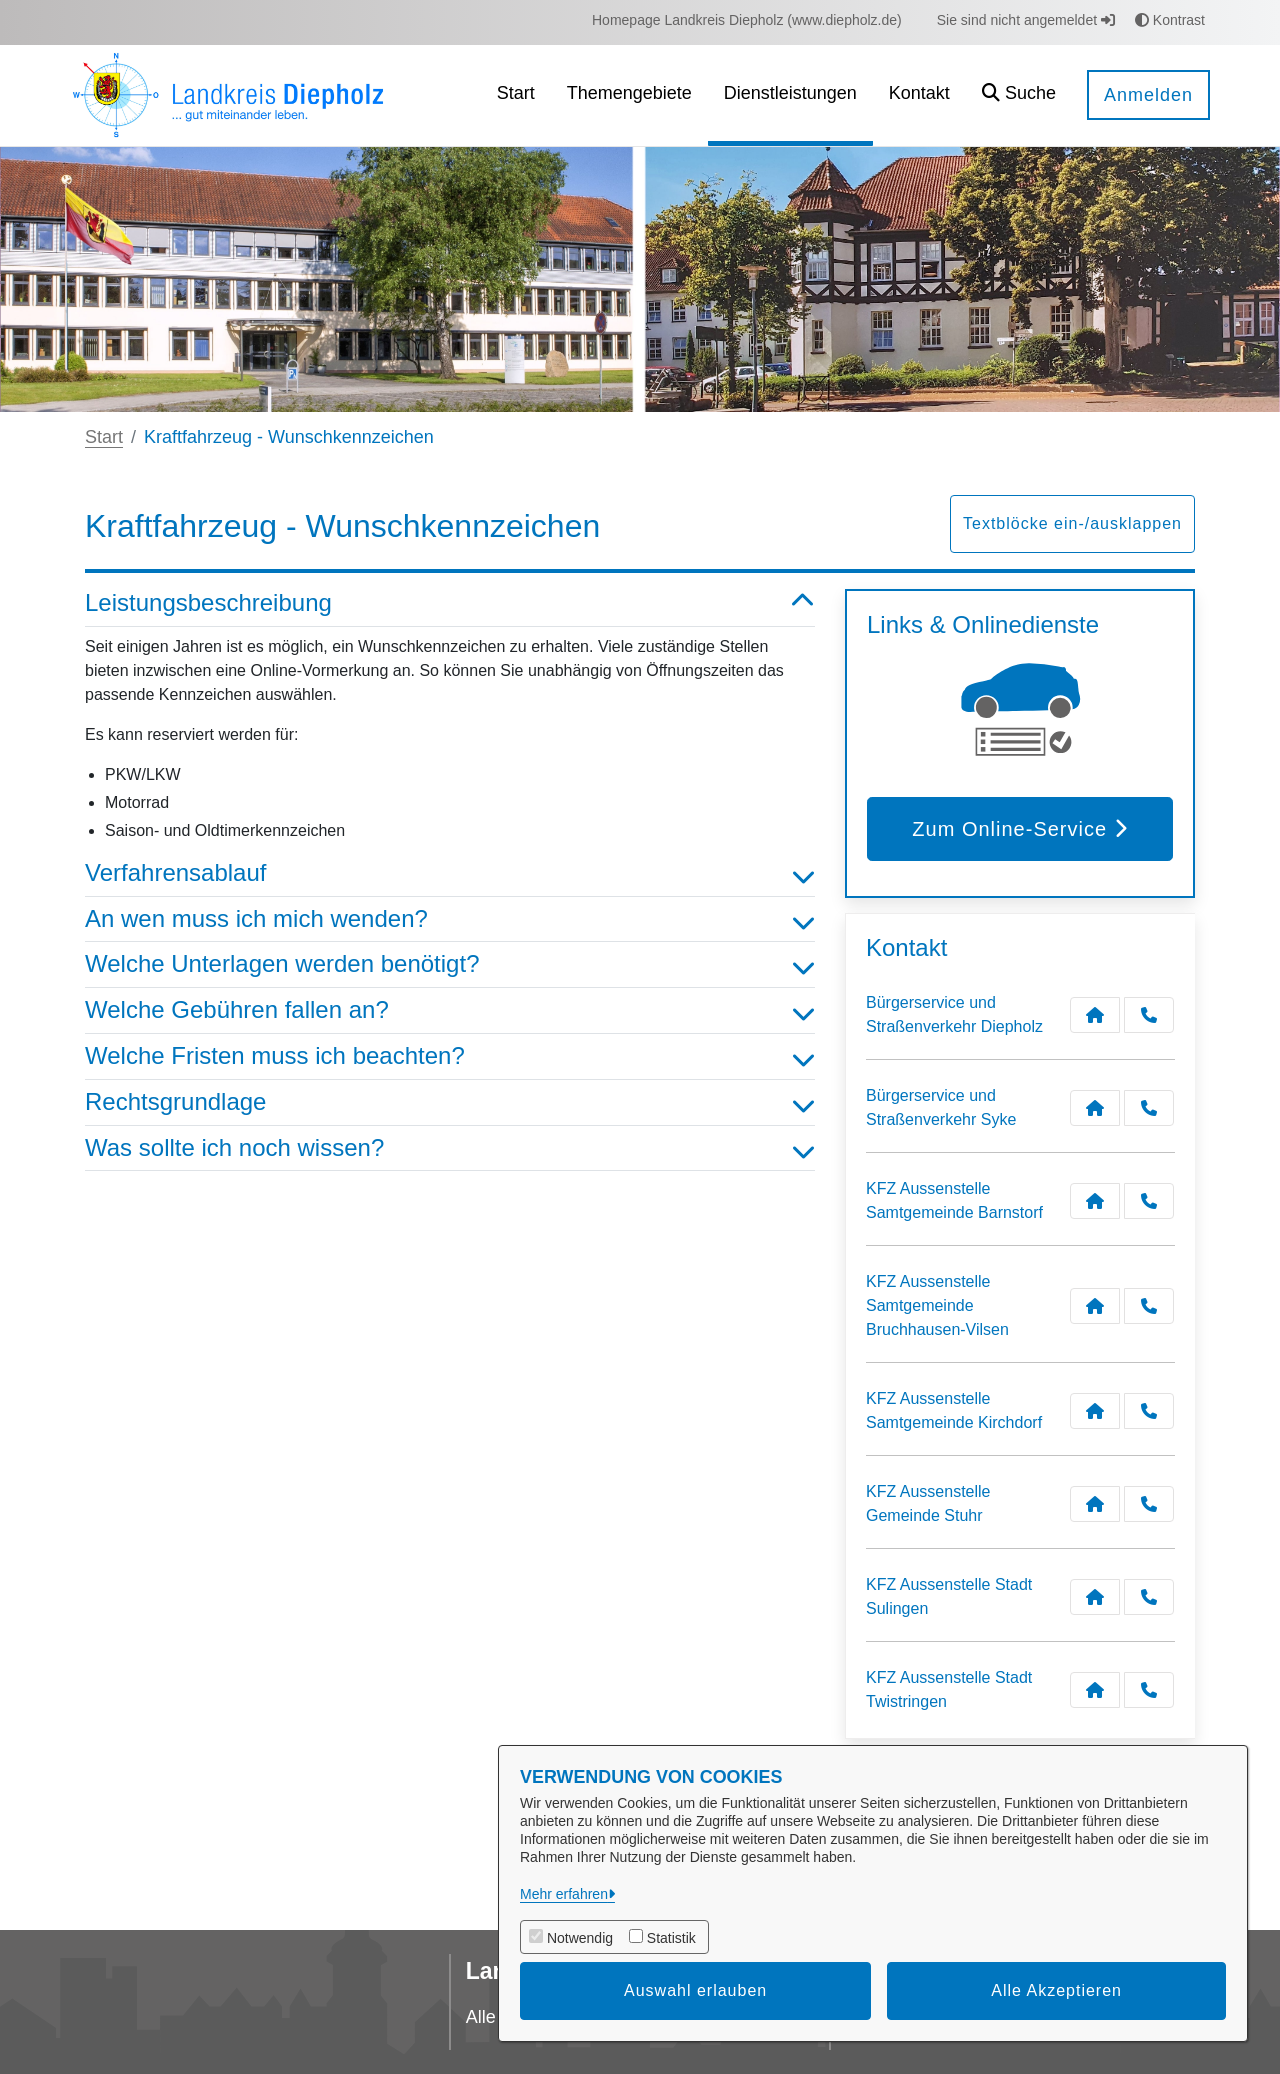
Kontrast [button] (1170, 20)
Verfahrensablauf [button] (450, 873)
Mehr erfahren (564, 1894)
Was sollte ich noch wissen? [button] (450, 1148)
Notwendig (580, 1938)
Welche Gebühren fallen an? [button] (450, 1010)
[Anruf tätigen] (1149, 1015)
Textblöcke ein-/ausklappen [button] (1072, 523)
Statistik (671, 1938)
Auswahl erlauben (695, 1990)
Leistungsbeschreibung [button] (450, 603)
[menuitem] (747, 20)
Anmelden (1148, 95)
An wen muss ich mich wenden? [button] (450, 919)
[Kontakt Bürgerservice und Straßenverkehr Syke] (1095, 1108)
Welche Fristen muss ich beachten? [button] (450, 1056)
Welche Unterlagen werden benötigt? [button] (450, 964)
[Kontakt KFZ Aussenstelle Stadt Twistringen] (1095, 1690)
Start (104, 437)
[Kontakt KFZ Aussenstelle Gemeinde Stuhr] (1095, 1504)
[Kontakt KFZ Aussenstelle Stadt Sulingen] (1095, 1597)
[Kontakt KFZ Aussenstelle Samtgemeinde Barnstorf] (1095, 1201)
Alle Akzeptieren (1056, 1990)
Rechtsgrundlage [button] (450, 1102)
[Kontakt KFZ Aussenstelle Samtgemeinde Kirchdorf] (1095, 1411)
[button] (1019, 95)
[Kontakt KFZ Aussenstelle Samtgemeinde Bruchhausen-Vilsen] (1095, 1306)
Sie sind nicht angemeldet (1026, 20)
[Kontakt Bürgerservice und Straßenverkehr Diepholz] (1095, 1015)
